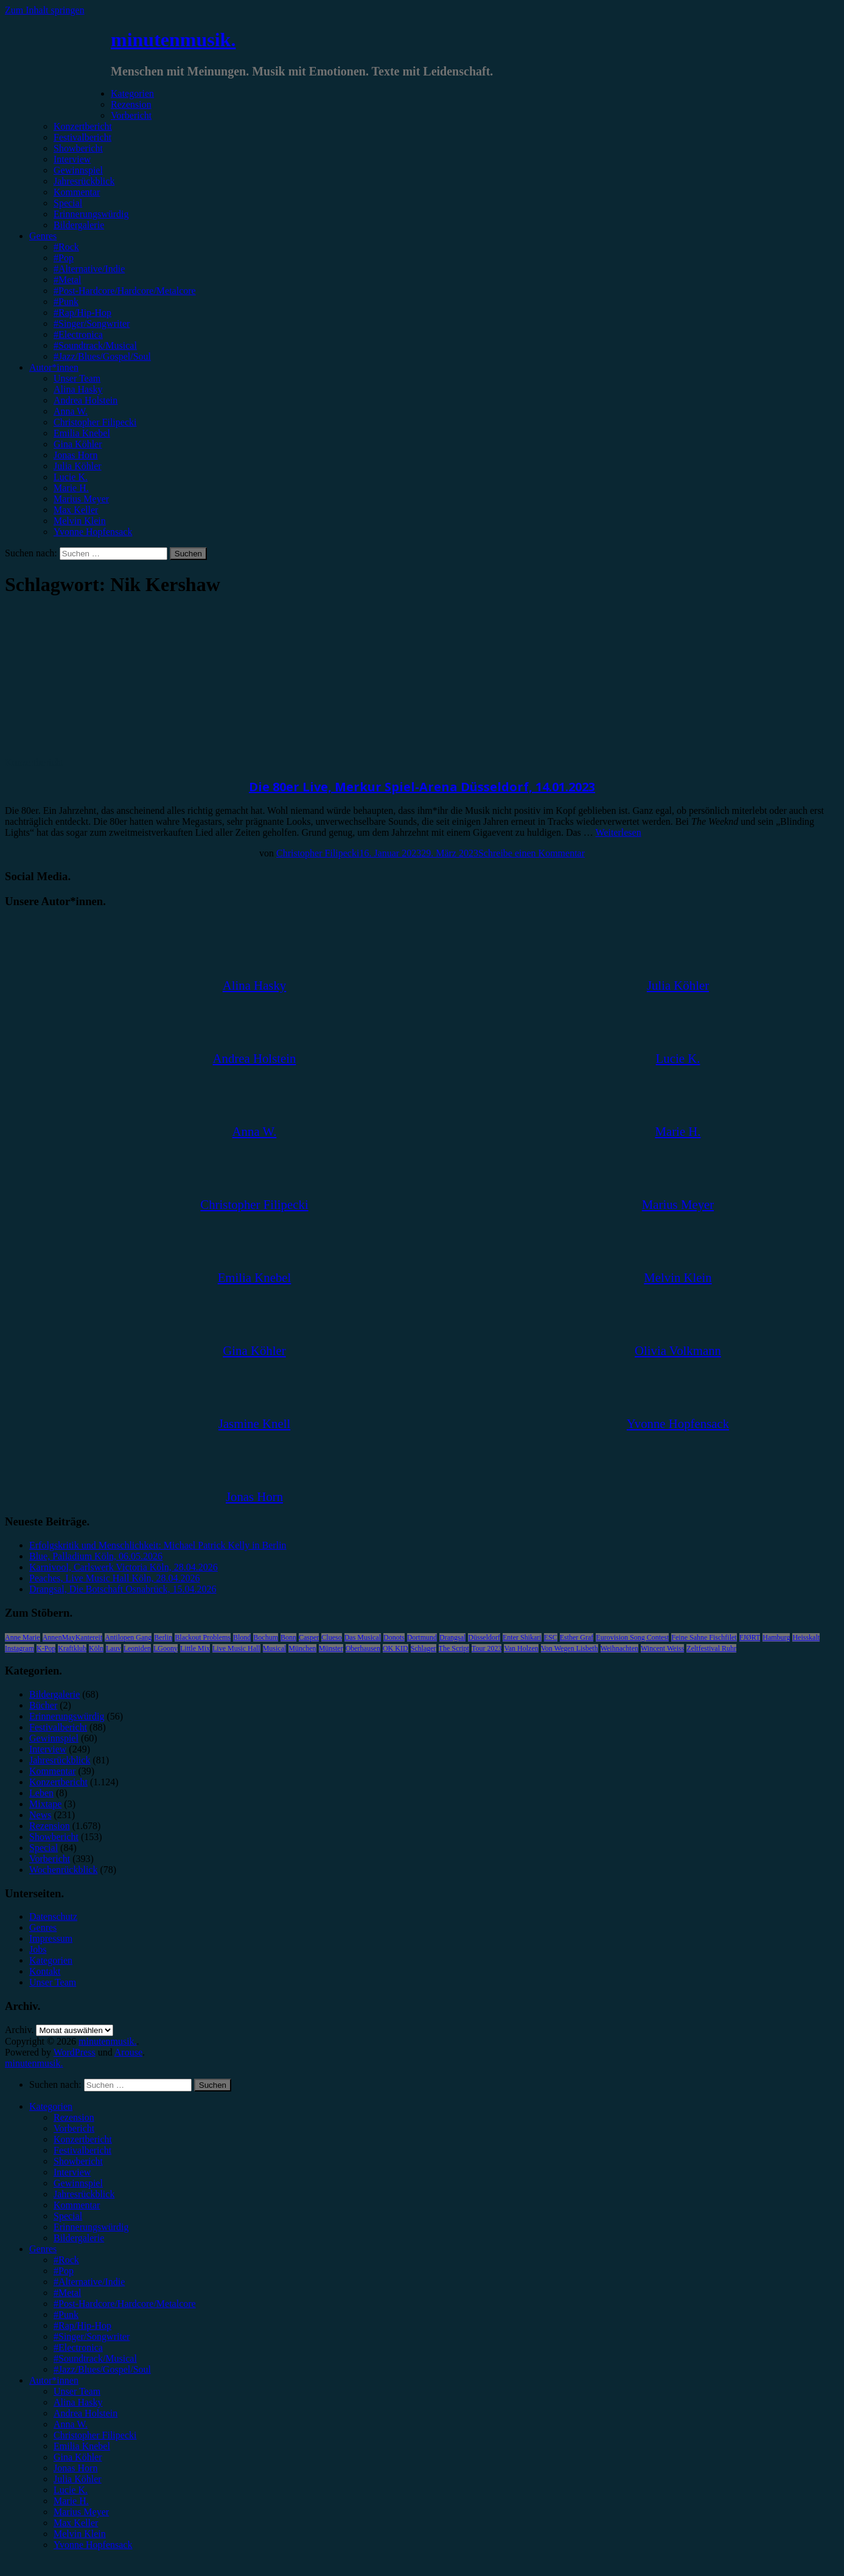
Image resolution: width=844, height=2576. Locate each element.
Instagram (19, 1648)
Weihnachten (619, 1648)
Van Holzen (521, 1648)
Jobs (37, 1949)
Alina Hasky (78, 389)
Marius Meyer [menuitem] (81, 2512)
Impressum (50, 1938)
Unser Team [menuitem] (77, 2391)
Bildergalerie (79, 225)
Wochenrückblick (63, 1869)
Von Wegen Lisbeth (569, 1648)
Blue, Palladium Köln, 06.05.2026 (95, 1556)
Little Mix (195, 1648)
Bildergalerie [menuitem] (79, 2238)
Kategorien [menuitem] (50, 2106)
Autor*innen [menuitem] (53, 2380)
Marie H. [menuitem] (71, 2501)
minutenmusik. (173, 40)
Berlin (163, 1637)
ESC (550, 1637)
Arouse (128, 2052)
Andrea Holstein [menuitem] (85, 2413)
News (40, 1815)
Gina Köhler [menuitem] (78, 2457)
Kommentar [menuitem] (77, 2205)
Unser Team (77, 378)
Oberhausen (363, 1648)
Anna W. (71, 411)
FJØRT (750, 1637)
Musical (275, 1648)
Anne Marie (22, 1637)
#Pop (64, 258)
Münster (331, 1648)
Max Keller (76, 510)
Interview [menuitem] (72, 2172)
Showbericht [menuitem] (78, 2161)
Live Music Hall (236, 1648)
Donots (394, 1637)
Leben (41, 1793)
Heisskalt (806, 1637)
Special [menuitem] (68, 2216)
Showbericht (78, 148)
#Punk (66, 301)
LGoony (165, 1648)
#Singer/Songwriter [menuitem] (92, 2336)
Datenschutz (53, 1916)
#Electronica (78, 334)
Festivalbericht (82, 137)
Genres (43, 236)
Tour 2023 (487, 1648)
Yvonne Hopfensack (93, 532)
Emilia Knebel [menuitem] (82, 2446)
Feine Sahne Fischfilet (703, 1637)
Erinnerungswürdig (91, 214)
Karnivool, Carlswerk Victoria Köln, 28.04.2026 (123, 1567)
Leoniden (137, 1648)
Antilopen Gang (128, 1637)
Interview (72, 159)
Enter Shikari (522, 1637)
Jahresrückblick (84, 181)
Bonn (288, 1637)
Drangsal (452, 1637)
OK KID (395, 1648)
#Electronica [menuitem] (78, 2347)
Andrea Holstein (85, 400)
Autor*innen (53, 367)
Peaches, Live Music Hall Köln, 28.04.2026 (114, 1578)
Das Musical (362, 1637)
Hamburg (776, 1637)
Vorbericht (131, 115)
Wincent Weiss (662, 1648)
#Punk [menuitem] (66, 2314)
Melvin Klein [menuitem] (80, 2534)
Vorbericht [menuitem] (74, 2128)
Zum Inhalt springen (45, 10)
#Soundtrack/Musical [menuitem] (95, 2358)
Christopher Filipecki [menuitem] (95, 2435)
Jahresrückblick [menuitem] (84, 2194)
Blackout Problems (203, 1637)
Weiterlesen (618, 832)
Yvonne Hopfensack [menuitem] (93, 2544)
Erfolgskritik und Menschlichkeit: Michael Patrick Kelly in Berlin (158, 1545)
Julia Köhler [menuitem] (78, 2479)
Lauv (113, 1648)
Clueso (331, 1637)
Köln (96, 1648)
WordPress (75, 2052)
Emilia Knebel (82, 433)
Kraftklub (72, 1648)
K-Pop (46, 1648)
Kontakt (45, 1971)
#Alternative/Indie (89, 269)
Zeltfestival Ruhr (711, 1648)
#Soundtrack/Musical (95, 345)
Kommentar (77, 192)
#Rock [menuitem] (66, 2260)
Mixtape (45, 1804)
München (302, 1648)
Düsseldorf (484, 1637)
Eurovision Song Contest (632, 1637)
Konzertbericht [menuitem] (83, 2139)
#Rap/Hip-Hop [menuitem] (82, 2325)
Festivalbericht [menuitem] (82, 2150)
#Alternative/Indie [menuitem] (89, 2282)
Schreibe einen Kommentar (531, 853)
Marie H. (71, 488)
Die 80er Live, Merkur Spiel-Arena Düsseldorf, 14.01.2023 (422, 787)
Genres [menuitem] (43, 2249)
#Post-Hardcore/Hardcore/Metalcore (125, 290)
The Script (454, 1648)
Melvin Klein (80, 521)
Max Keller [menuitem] (76, 2523)
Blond (242, 1637)
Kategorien (132, 93)
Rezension (131, 104)
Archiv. (19, 2030)
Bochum (265, 1637)
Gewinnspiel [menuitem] (78, 2183)
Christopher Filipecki (95, 422)
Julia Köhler (78, 466)
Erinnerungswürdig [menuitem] (91, 2227)
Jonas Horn (75, 455)
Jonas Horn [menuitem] (75, 2468)
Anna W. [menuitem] (71, 2424)
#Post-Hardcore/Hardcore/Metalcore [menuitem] (125, 2303)
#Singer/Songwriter (92, 323)
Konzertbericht (83, 126)
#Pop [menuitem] (64, 2271)
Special (68, 203)
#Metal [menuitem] (67, 2292)
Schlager (423, 1648)
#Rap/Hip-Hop (82, 312)
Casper (309, 1637)
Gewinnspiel (78, 170)
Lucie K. (71, 477)
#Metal (67, 280)
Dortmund (422, 1637)
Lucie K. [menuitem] (71, 2490)
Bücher (43, 1705)
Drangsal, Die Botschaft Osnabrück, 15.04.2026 (123, 1589)
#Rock (66, 247)
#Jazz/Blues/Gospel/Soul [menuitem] (102, 2369)
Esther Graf (577, 1637)
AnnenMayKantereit (73, 1637)
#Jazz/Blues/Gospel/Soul (102, 356)
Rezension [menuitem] (74, 2117)
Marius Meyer (81, 499)
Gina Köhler (78, 444)
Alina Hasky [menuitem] (78, 2402)
